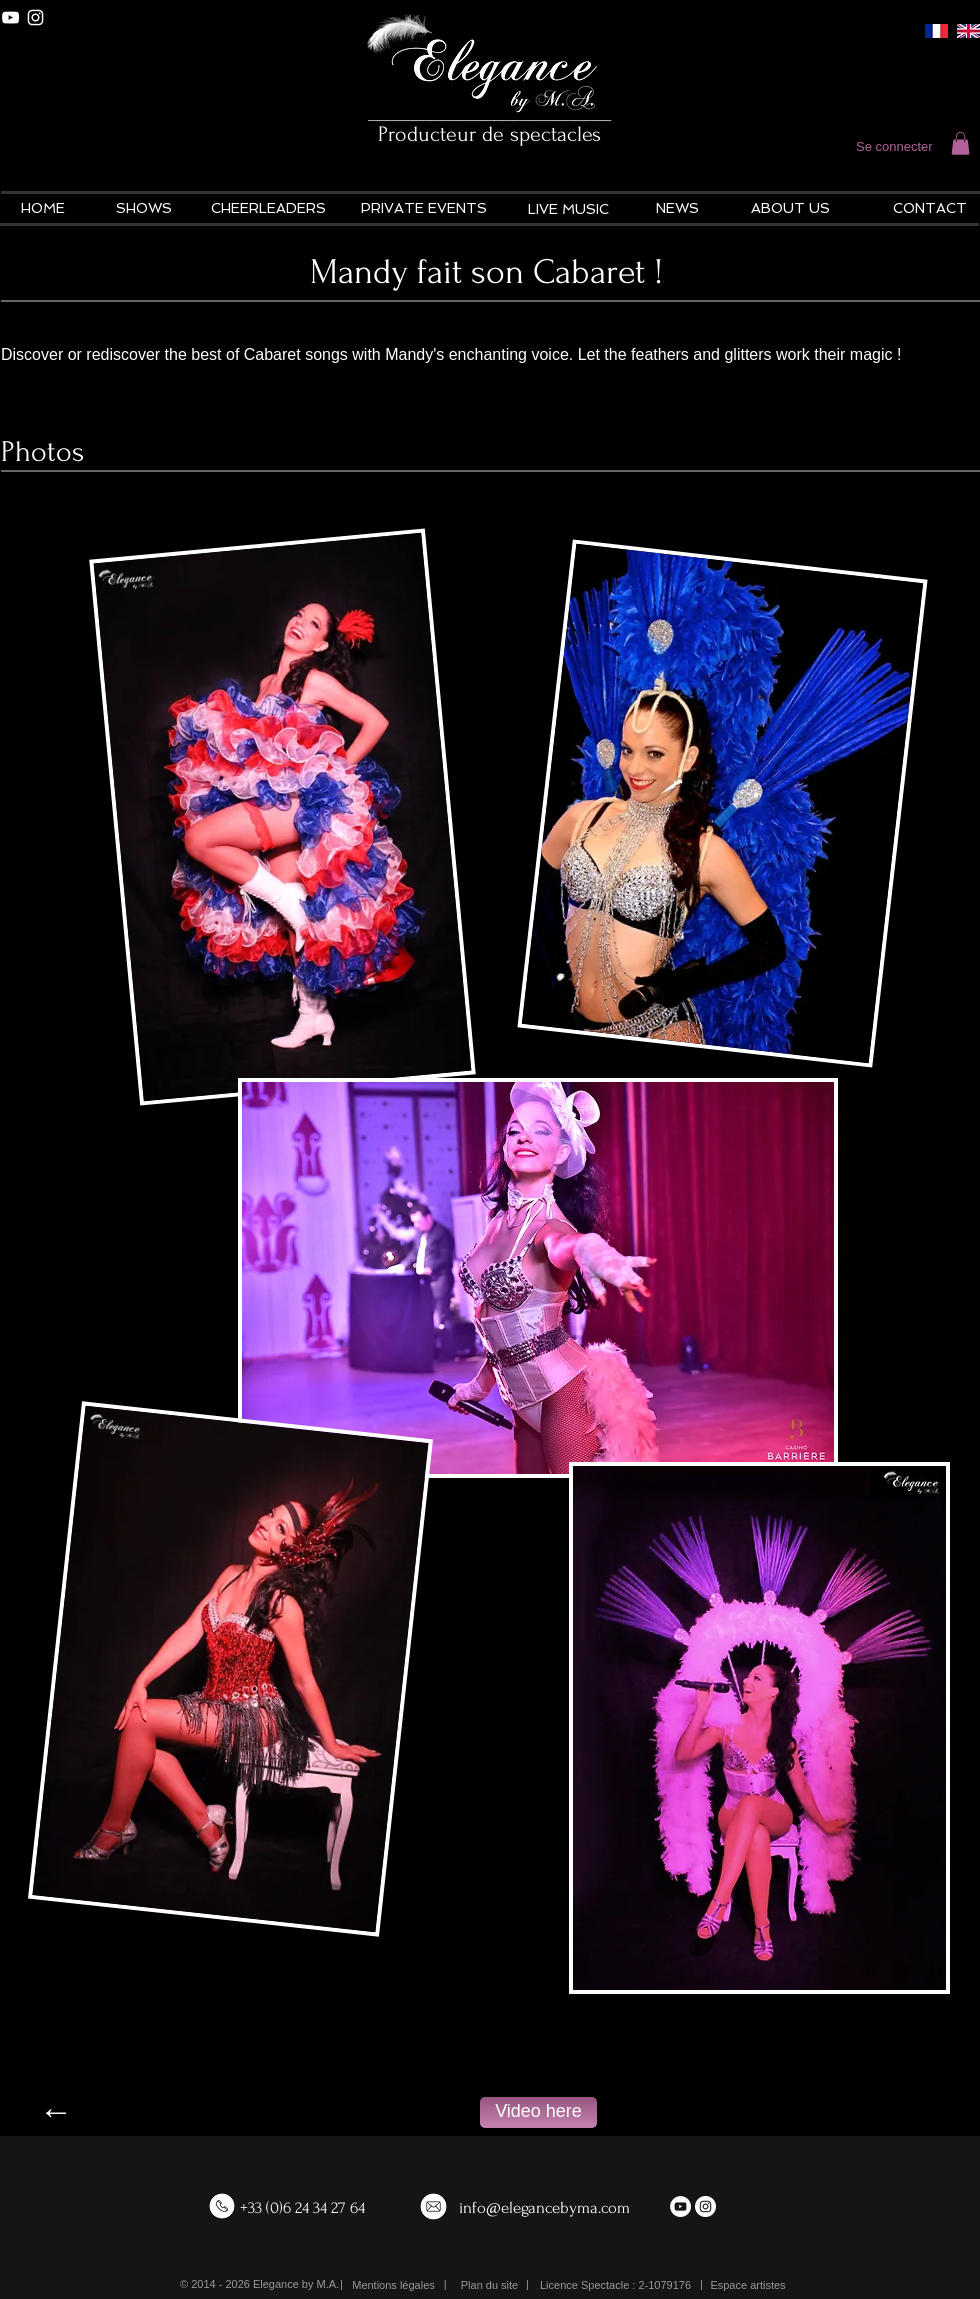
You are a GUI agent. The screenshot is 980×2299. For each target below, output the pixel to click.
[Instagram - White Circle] (705, 2206)
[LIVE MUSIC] (568, 210)
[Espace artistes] (748, 2285)
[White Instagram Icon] (35, 17)
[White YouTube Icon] (10, 17)
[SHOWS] (143, 209)
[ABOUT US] (790, 209)
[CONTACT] (929, 209)
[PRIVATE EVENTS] (424, 209)
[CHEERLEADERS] (268, 209)
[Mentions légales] (393, 2285)
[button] (960, 143)
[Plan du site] (489, 2285)
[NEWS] (677, 209)
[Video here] (538, 2112)
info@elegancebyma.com (544, 2207)
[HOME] (42, 209)
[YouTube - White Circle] (680, 2206)
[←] (56, 2112)
